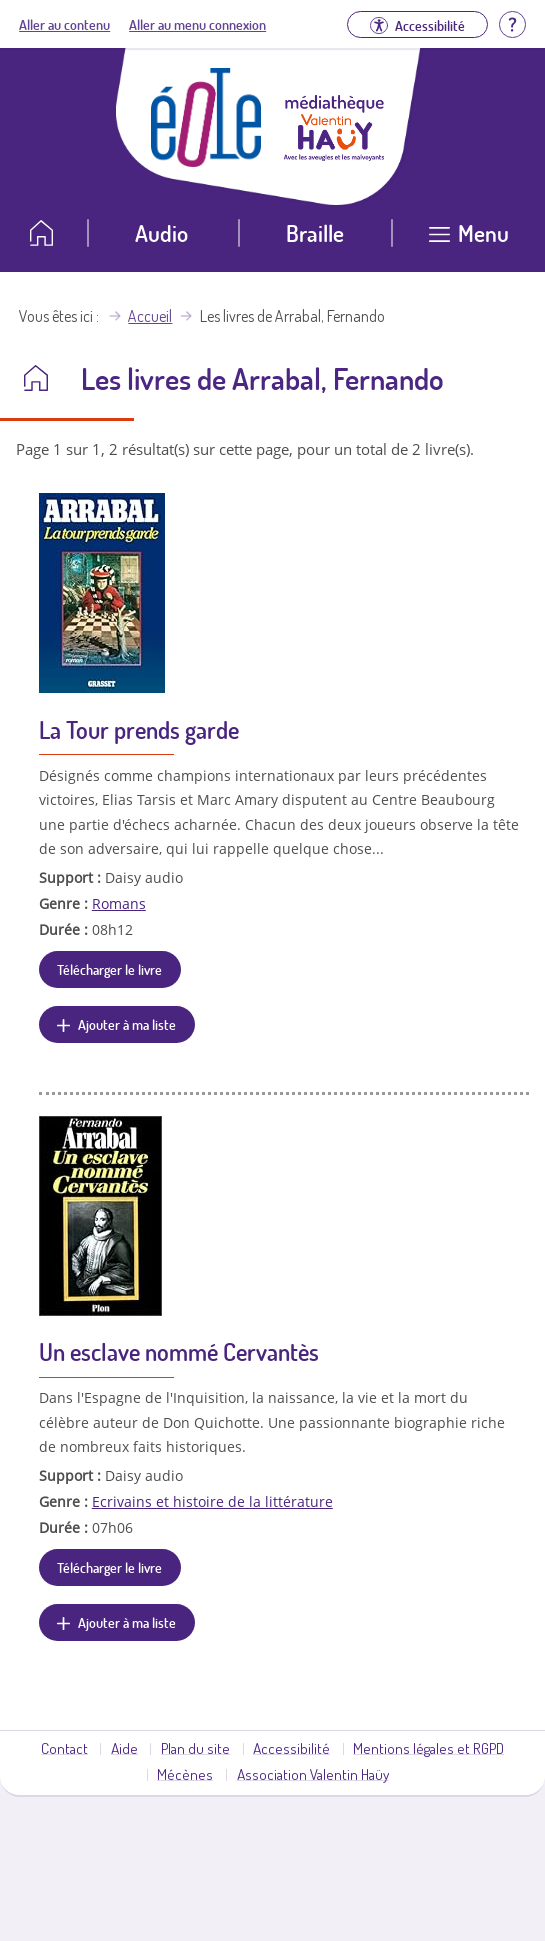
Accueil (150, 316)
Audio (161, 232)
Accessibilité (291, 1748)
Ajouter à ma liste (127, 1024)
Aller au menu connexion (197, 24)
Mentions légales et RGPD (428, 1748)
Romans (119, 903)
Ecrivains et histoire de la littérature (212, 1501)
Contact (64, 1748)
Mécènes (185, 1774)
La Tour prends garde (139, 729)
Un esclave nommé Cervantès (179, 1351)
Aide (124, 1748)
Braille (315, 232)
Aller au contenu (64, 24)
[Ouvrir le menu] (468, 240)
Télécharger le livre (109, 969)
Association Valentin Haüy (313, 1774)
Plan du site (195, 1748)
